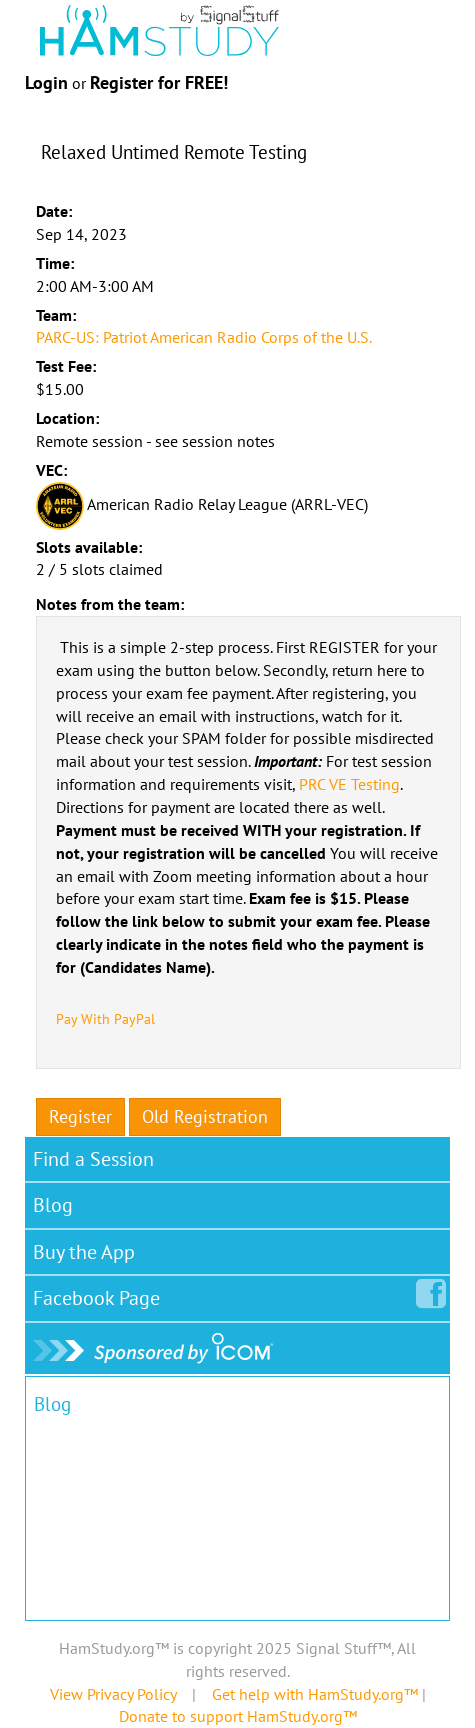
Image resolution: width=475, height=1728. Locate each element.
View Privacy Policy (113, 1694)
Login (46, 82)
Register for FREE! (159, 82)
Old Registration (205, 1116)
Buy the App (84, 1252)
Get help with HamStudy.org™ (315, 1694)
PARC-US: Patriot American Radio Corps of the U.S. (204, 337)
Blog (53, 1205)
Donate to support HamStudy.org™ (238, 1716)
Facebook (100, 1294)
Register (80, 1116)
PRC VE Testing (349, 784)
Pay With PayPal (105, 1019)
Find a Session (93, 1159)
